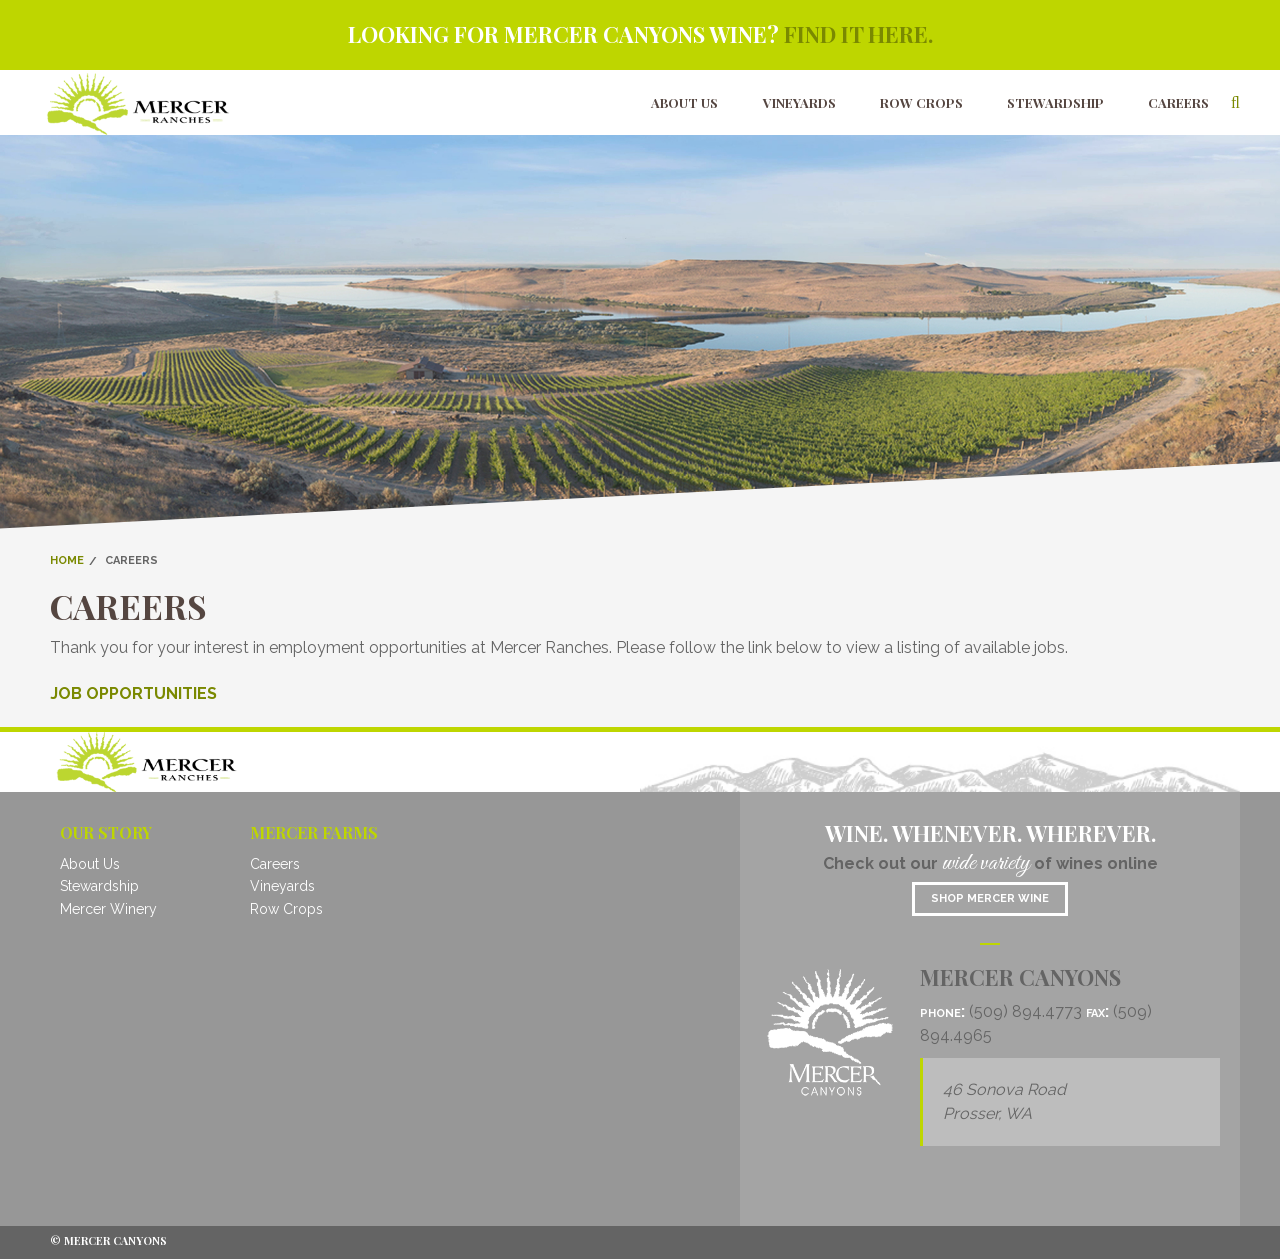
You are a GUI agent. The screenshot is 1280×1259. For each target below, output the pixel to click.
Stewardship (1055, 102)
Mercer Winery (108, 909)
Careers (1178, 102)
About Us (684, 102)
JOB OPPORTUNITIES (133, 693)
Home (67, 560)
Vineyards (799, 102)
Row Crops (921, 102)
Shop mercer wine (990, 898)
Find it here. (858, 34)
